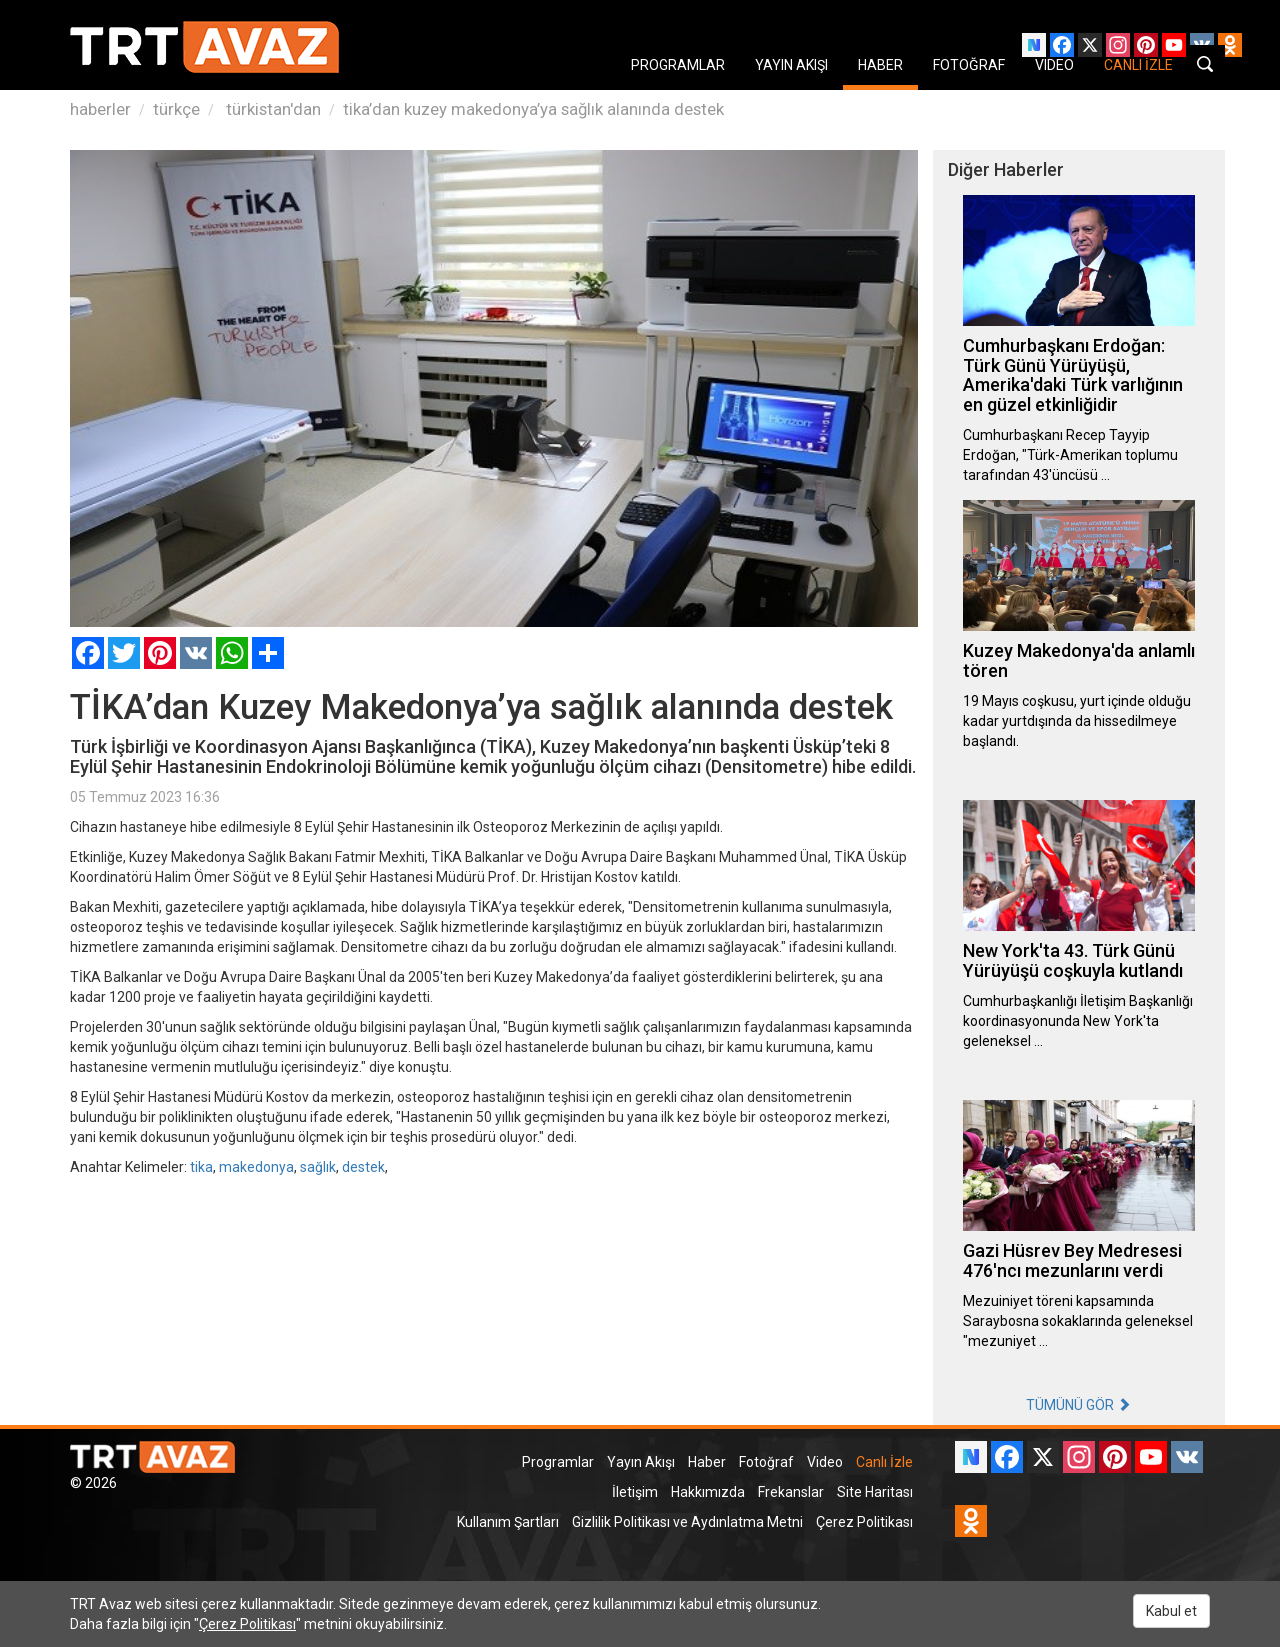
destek (363, 1167)
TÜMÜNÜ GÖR (1078, 1405)
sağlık (318, 1167)
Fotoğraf (766, 1462)
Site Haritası (875, 1492)
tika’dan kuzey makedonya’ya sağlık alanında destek (533, 109)
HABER (880, 65)
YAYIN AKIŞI (791, 65)
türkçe (176, 109)
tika (201, 1167)
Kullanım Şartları (508, 1522)
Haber (707, 1462)
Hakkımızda (708, 1492)
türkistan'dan (271, 109)
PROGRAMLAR (678, 65)
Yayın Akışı (641, 1462)
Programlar (558, 1462)
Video (825, 1462)
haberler (100, 109)
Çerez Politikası (864, 1522)
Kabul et (1171, 1611)
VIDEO (1054, 65)
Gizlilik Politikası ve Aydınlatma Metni (687, 1522)
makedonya (256, 1167)
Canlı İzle (884, 1462)
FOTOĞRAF (969, 65)
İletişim (635, 1492)
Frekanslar (791, 1492)
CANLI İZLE (1138, 65)
